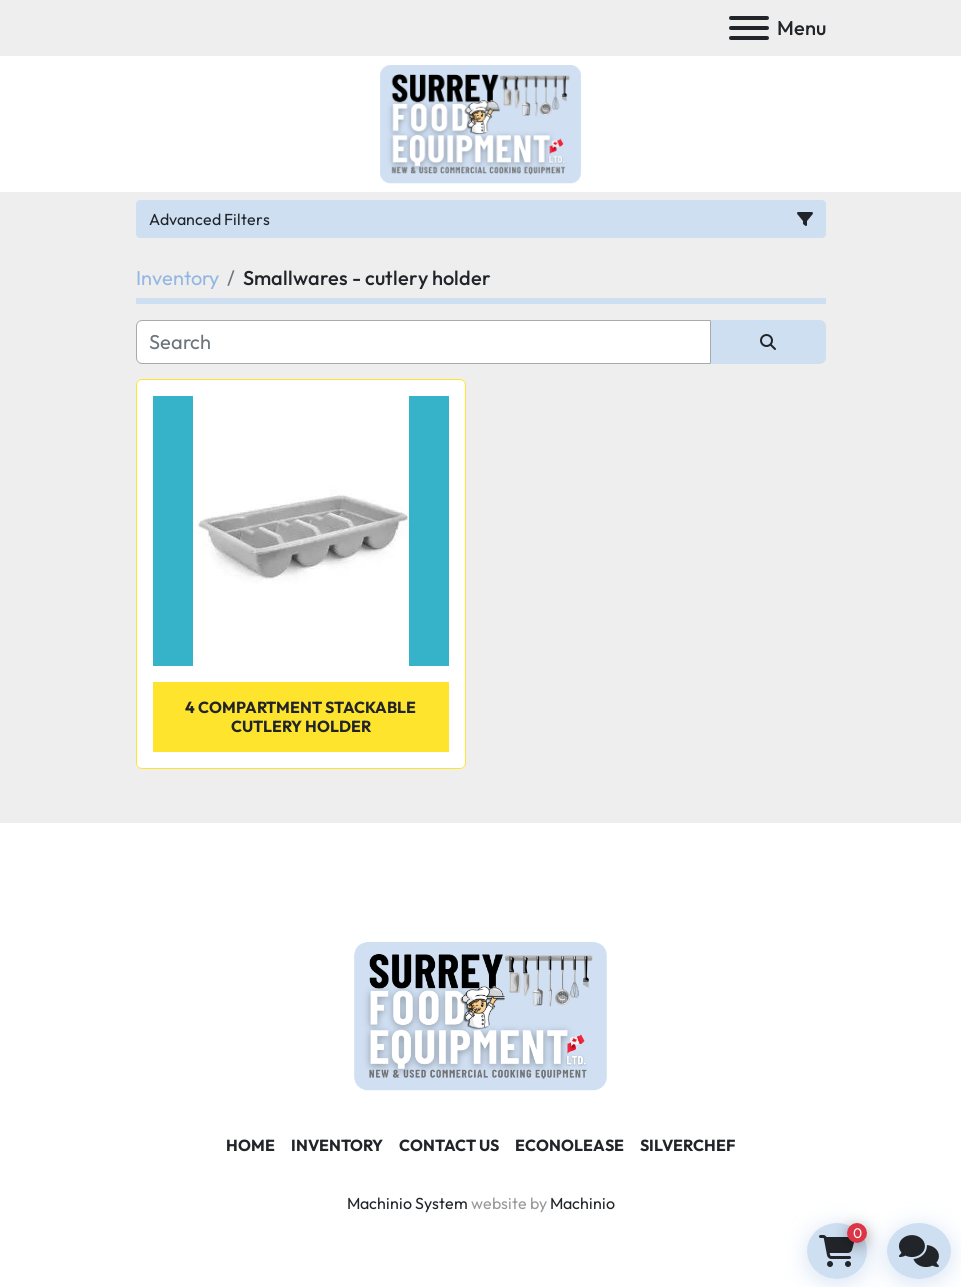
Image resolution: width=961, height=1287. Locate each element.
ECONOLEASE (569, 1145)
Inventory (337, 1145)
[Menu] (749, 28)
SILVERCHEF (687, 1145)
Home (250, 1145)
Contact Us (449, 1145)
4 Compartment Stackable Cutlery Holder (300, 716)
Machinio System (407, 1203)
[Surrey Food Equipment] (480, 1014)
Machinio (582, 1203)
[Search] (423, 342)
